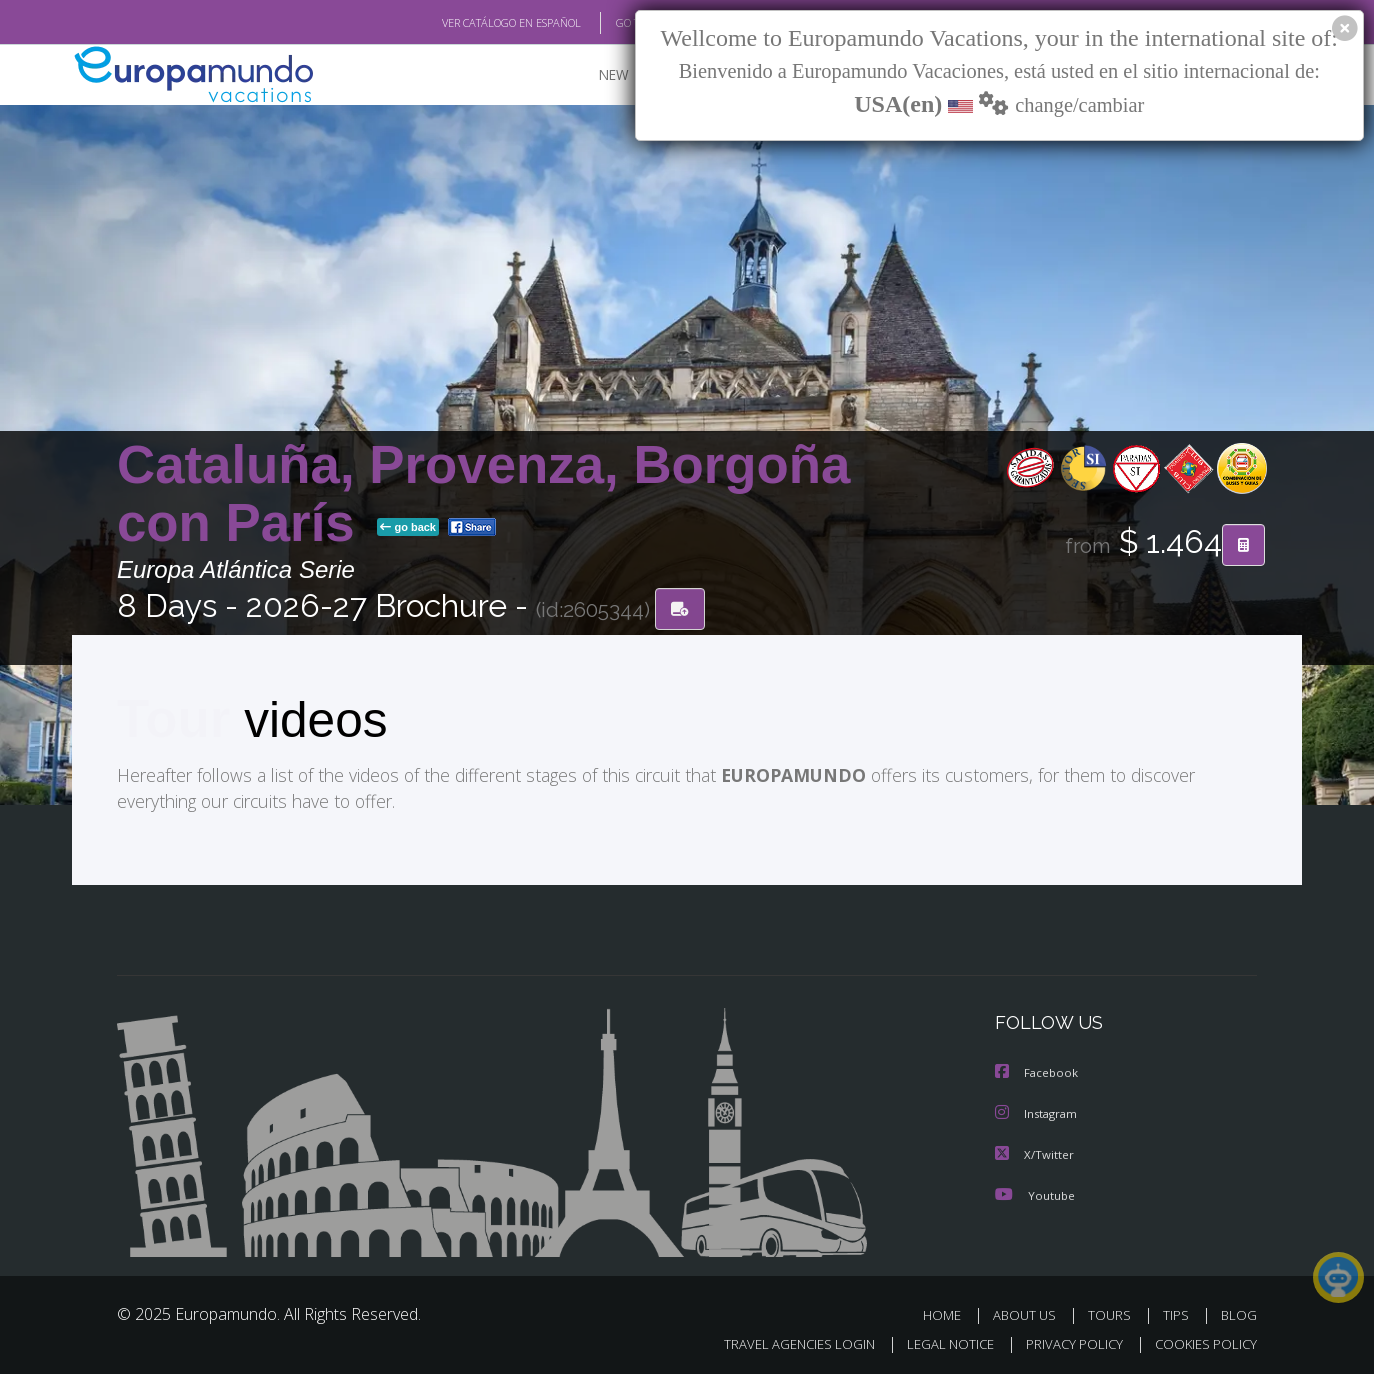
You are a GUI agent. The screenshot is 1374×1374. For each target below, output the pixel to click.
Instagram (1038, 1112)
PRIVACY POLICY (1065, 1340)
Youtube (1035, 1192)
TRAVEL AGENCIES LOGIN (780, 1340)
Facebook (1038, 1072)
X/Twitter (1035, 1152)
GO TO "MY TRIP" (624, 23)
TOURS (1113, 1312)
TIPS (1178, 1312)
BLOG (1239, 1312)
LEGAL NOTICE (937, 1340)
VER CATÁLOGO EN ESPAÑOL (465, 23)
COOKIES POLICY (1201, 1340)
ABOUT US (1030, 1312)
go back (408, 528)
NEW (594, 75)
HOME (949, 1312)
